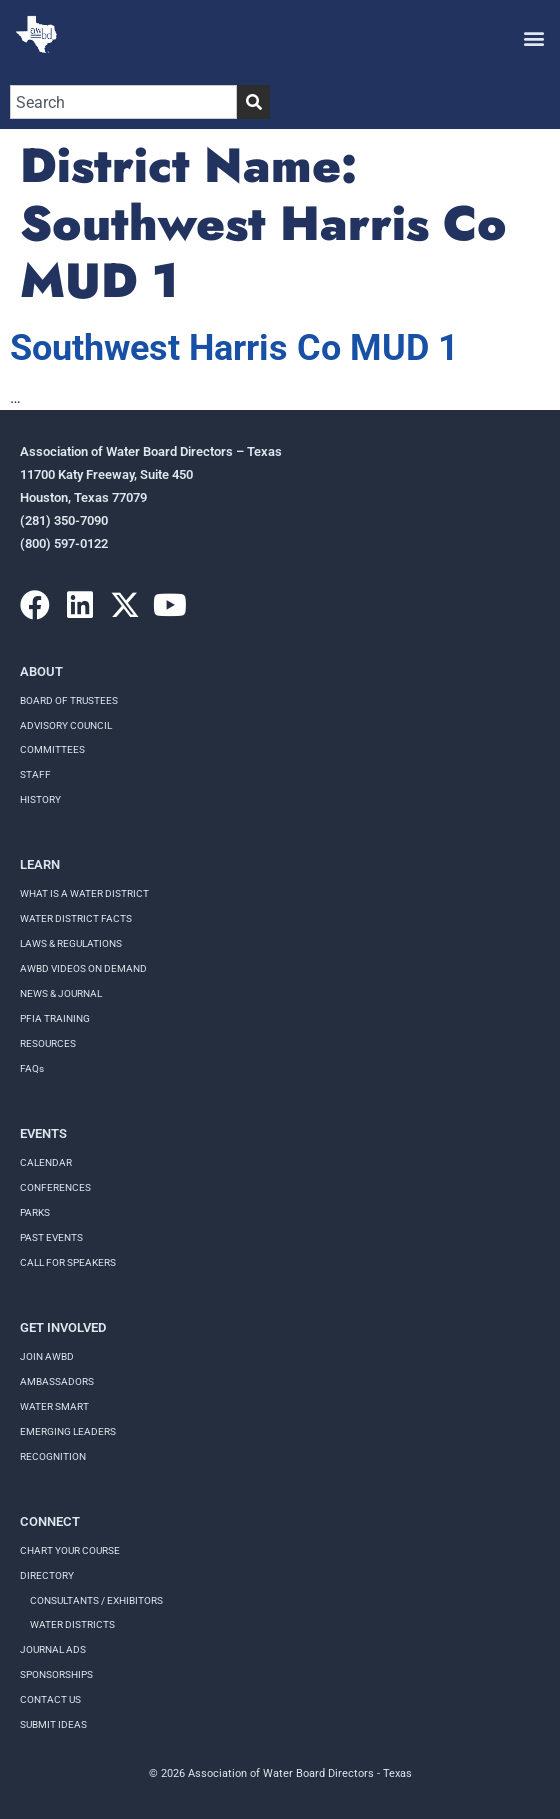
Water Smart (54, 1406)
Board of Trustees (69, 700)
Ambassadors (57, 1381)
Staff (35, 774)
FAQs (32, 1068)
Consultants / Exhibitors (96, 1600)
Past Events (51, 1237)
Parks (35, 1212)
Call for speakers (68, 1262)
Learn (40, 864)
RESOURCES (48, 1043)
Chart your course (70, 1550)
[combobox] (123, 102)
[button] (533, 37)
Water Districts (72, 1624)
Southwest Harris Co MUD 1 (234, 348)
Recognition (53, 1456)
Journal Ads (53, 1649)
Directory (47, 1575)
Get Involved (63, 1327)
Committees (52, 749)
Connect (50, 1521)
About (41, 671)
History (40, 799)
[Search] (253, 102)
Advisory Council (66, 725)
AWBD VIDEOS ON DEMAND (83, 968)
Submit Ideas (53, 1724)
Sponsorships (56, 1674)
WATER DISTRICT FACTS (76, 918)
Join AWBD (47, 1356)
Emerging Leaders (68, 1431)
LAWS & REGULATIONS (71, 943)
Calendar (46, 1162)
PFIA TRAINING (55, 1018)
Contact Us (50, 1699)
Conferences (55, 1187)
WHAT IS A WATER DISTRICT (84, 893)
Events (43, 1133)
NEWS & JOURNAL (61, 993)
